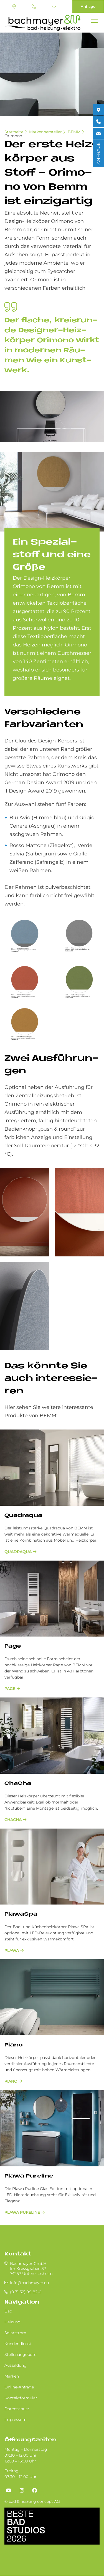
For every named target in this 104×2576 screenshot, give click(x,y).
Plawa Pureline (28, 2176)
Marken (11, 2376)
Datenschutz (16, 2408)
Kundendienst (17, 2343)
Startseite (13, 131)
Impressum (15, 2419)
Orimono (13, 135)
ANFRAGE (98, 153)
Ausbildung (15, 2365)
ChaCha (17, 1783)
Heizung (12, 2321)
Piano (13, 2045)
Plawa (11, 1950)
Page (12, 1646)
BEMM (74, 131)
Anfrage (88, 6)
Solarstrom (15, 2332)
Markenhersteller (45, 131)
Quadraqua (23, 1515)
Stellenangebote (20, 2354)
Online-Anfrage (19, 2387)
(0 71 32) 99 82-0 (34, 6)
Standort (14, 6)
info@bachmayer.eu (54, 6)
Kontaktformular (20, 2397)
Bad (8, 2311)
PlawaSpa (20, 1914)
